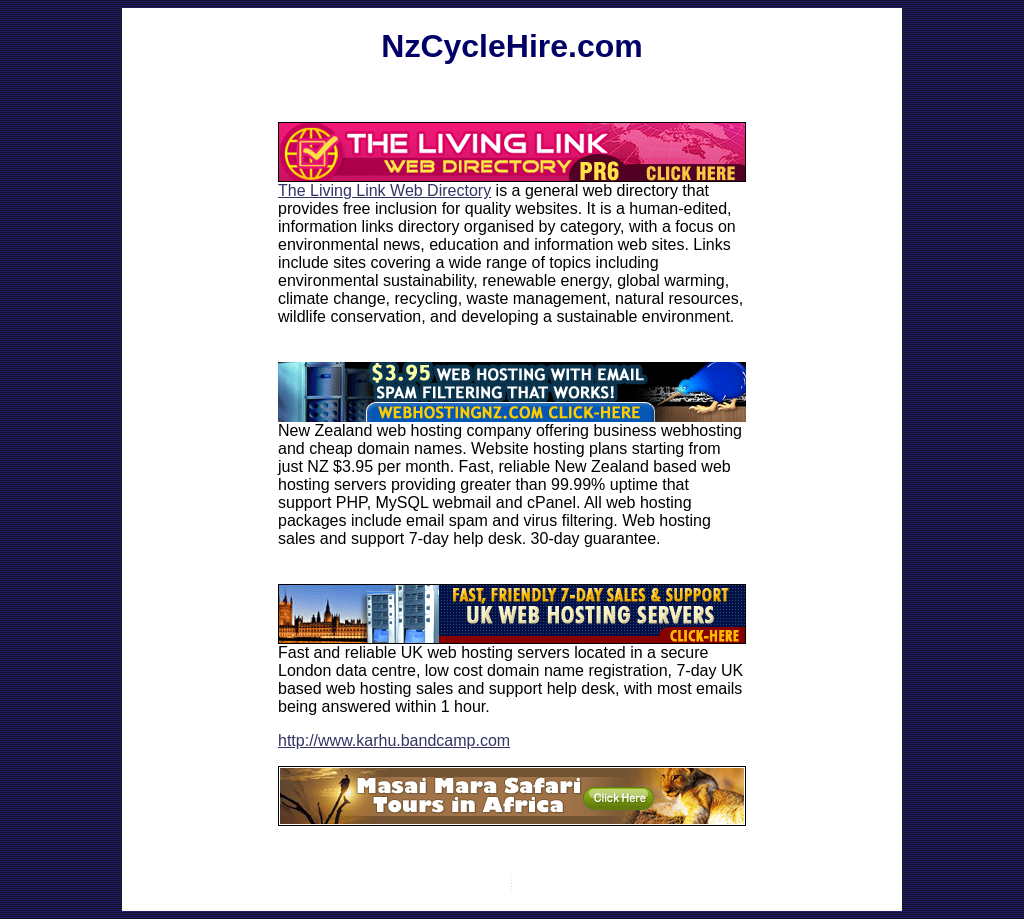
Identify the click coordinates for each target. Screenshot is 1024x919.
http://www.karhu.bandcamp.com (394, 740)
